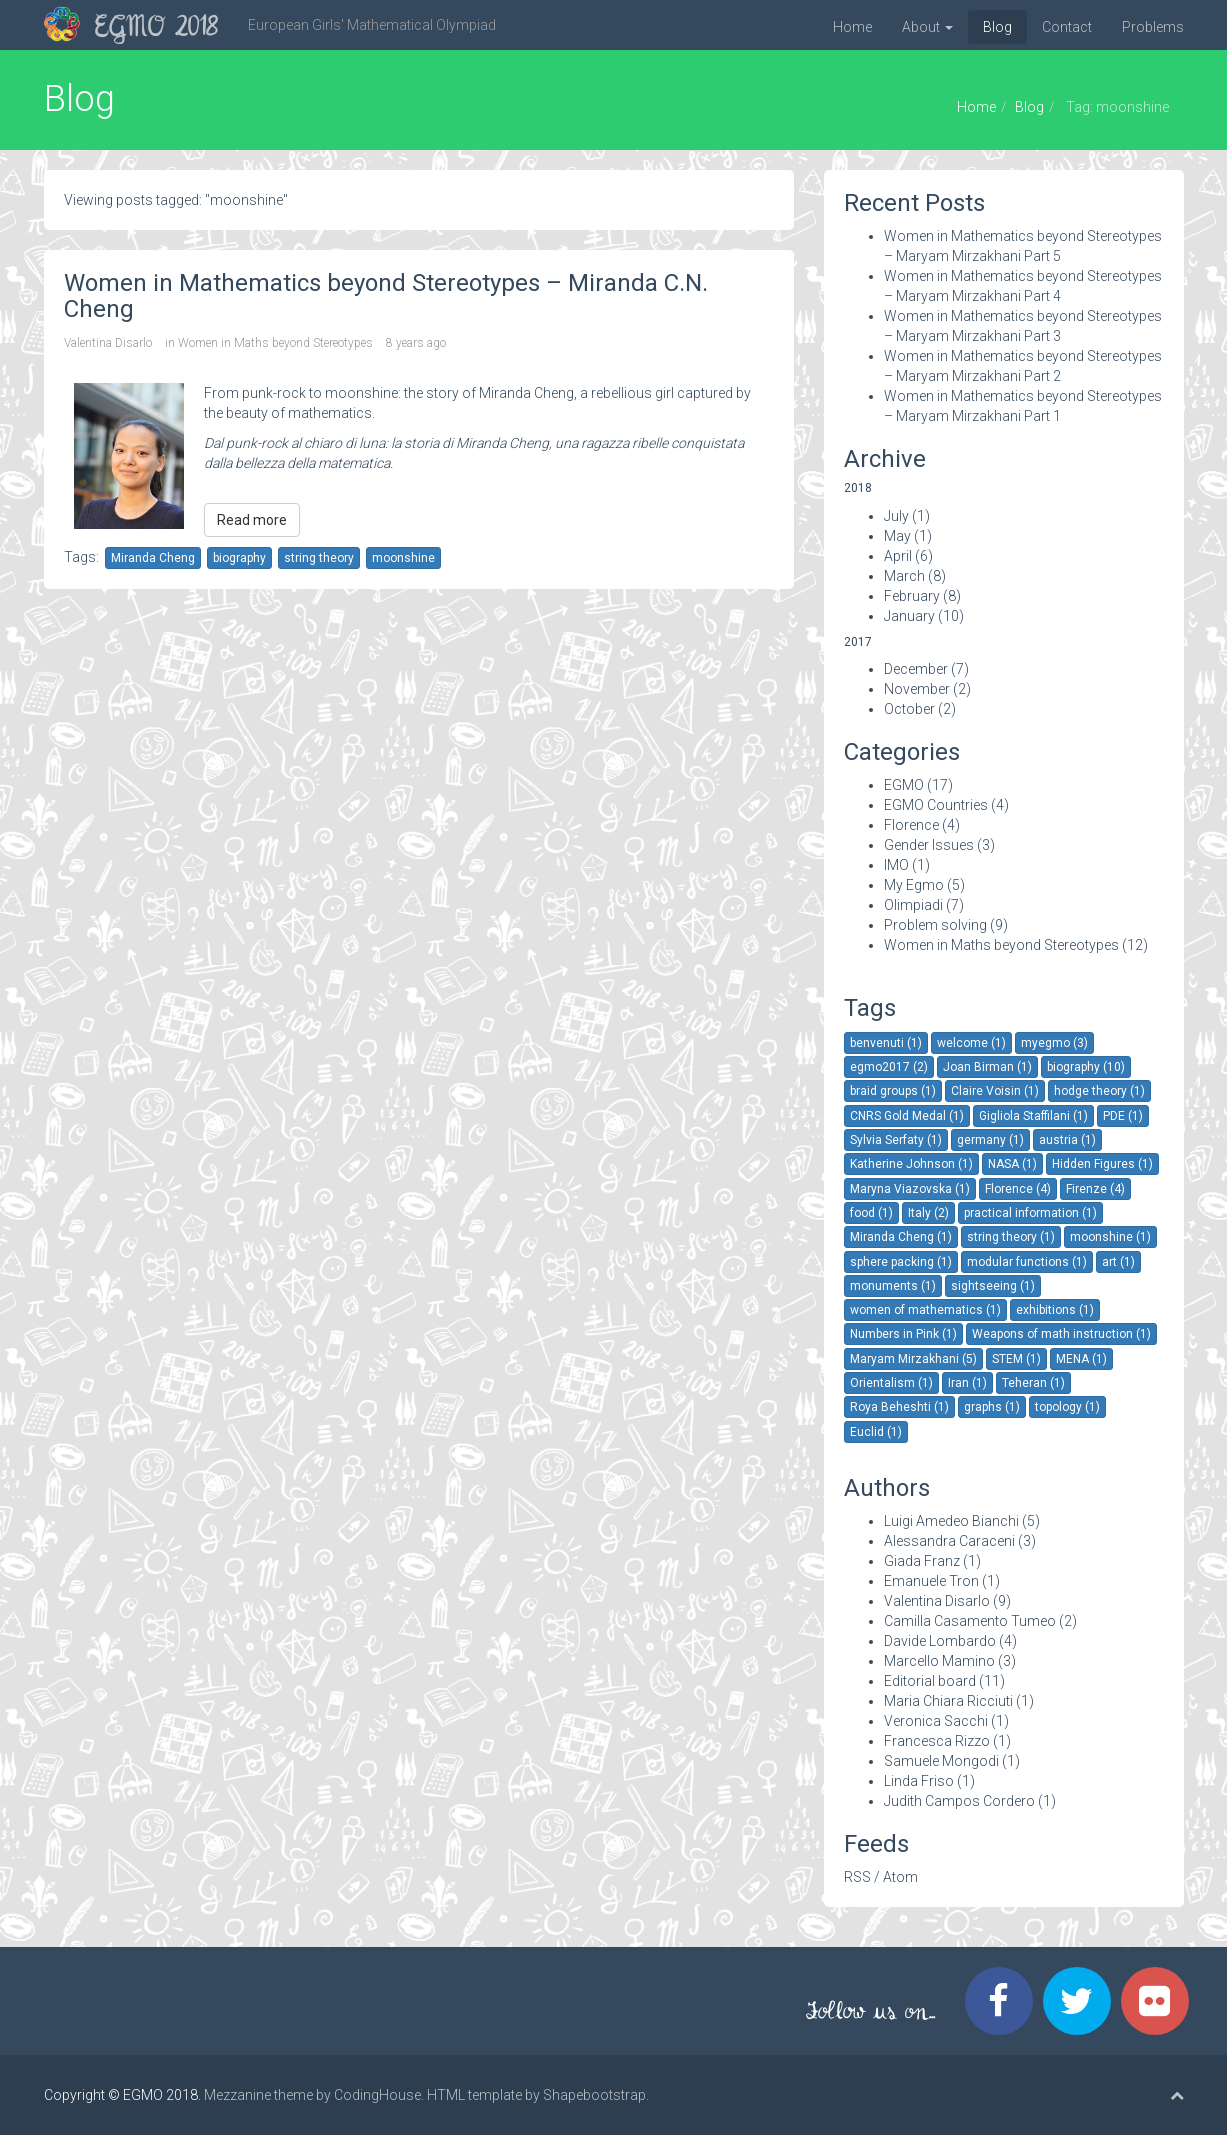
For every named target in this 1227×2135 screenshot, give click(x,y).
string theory (319, 558)
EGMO (904, 785)
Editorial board (930, 1681)
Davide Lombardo (940, 1641)
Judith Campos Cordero (959, 1801)
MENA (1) (1081, 1359)
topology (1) (1067, 1407)
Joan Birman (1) (987, 1067)
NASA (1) (1012, 1164)
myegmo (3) (1054, 1043)
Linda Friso (919, 1781)
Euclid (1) (876, 1432)
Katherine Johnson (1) (911, 1164)
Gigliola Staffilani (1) (1033, 1116)
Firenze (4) (1095, 1189)
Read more (252, 520)
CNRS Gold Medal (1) (907, 1116)
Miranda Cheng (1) (901, 1237)
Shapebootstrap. (596, 2095)
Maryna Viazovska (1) (910, 1189)
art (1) (1118, 1262)
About (927, 27)
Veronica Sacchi (936, 1721)
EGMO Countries (936, 805)
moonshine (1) (1110, 1237)
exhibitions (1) (1055, 1310)
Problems (1153, 27)
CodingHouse (377, 2095)
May (897, 536)
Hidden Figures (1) (1102, 1164)
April (898, 556)
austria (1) (1067, 1140)
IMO (896, 865)
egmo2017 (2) (889, 1067)
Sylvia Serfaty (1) (896, 1140)
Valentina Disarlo (108, 343)
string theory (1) (1011, 1237)
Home (852, 27)
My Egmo (914, 885)
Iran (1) (967, 1383)
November (917, 689)
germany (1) (990, 1140)
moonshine (403, 558)
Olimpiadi (913, 905)
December (916, 669)
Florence (911, 825)
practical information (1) (1030, 1213)
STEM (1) (1016, 1359)
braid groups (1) (893, 1091)
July (896, 516)
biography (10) (1086, 1067)
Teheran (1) (1033, 1383)
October (909, 709)
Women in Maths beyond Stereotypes (275, 343)
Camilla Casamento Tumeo (970, 1621)
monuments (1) (893, 1286)
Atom (900, 1877)
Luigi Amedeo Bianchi (951, 1521)
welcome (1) (971, 1043)
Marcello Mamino (939, 1661)
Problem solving (935, 925)
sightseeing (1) (993, 1286)
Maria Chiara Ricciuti (948, 1701)
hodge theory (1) (1099, 1091)
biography (239, 558)
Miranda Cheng (153, 558)
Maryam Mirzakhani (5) (913, 1359)
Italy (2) (928, 1213)
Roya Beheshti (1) (899, 1407)
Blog (997, 27)
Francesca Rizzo (937, 1741)
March (904, 576)
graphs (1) (992, 1407)
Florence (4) (1018, 1189)
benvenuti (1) (886, 1043)
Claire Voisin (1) (995, 1091)
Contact (1067, 27)
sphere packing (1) (901, 1262)
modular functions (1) (1027, 1262)
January (909, 616)
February (912, 596)
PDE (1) (1123, 1116)
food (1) (871, 1213)
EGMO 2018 (156, 29)
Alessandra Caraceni (949, 1541)
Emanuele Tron (931, 1581)
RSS (857, 1877)
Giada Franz (922, 1561)
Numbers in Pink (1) (903, 1334)
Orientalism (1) (891, 1383)
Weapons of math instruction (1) (1061, 1334)
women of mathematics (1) (925, 1310)
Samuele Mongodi (941, 1761)
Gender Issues (929, 845)
